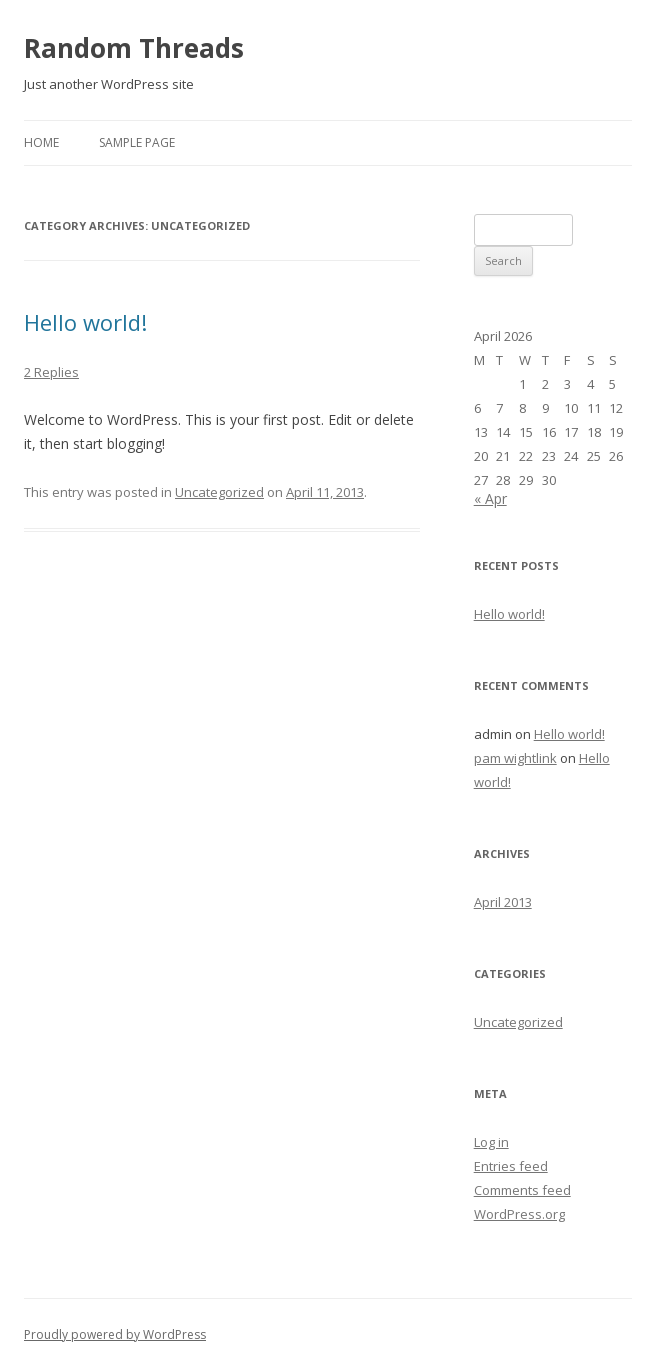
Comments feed (522, 1190)
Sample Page (137, 142)
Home (41, 142)
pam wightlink (515, 758)
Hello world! (85, 322)
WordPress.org (519, 1214)
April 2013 (503, 902)
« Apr (490, 498)
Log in (491, 1142)
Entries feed (511, 1166)
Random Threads (134, 48)
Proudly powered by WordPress (115, 1334)
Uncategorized (219, 492)
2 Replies (51, 372)
